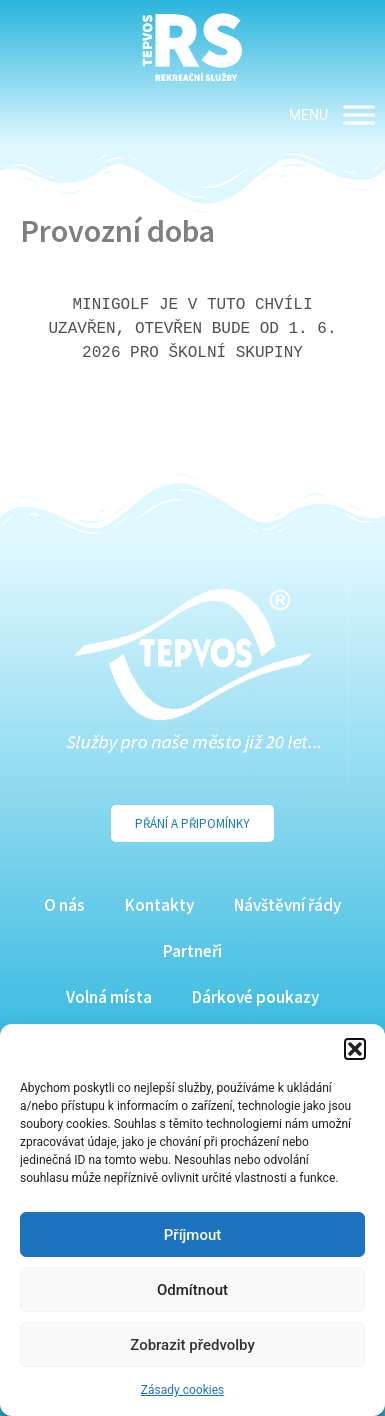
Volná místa (109, 997)
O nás (64, 905)
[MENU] (359, 114)
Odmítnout (192, 1290)
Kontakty (159, 905)
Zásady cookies (182, 1390)
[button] (355, 1049)
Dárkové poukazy (255, 997)
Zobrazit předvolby (192, 1345)
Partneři (192, 951)
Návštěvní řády (287, 905)
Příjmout (192, 1235)
